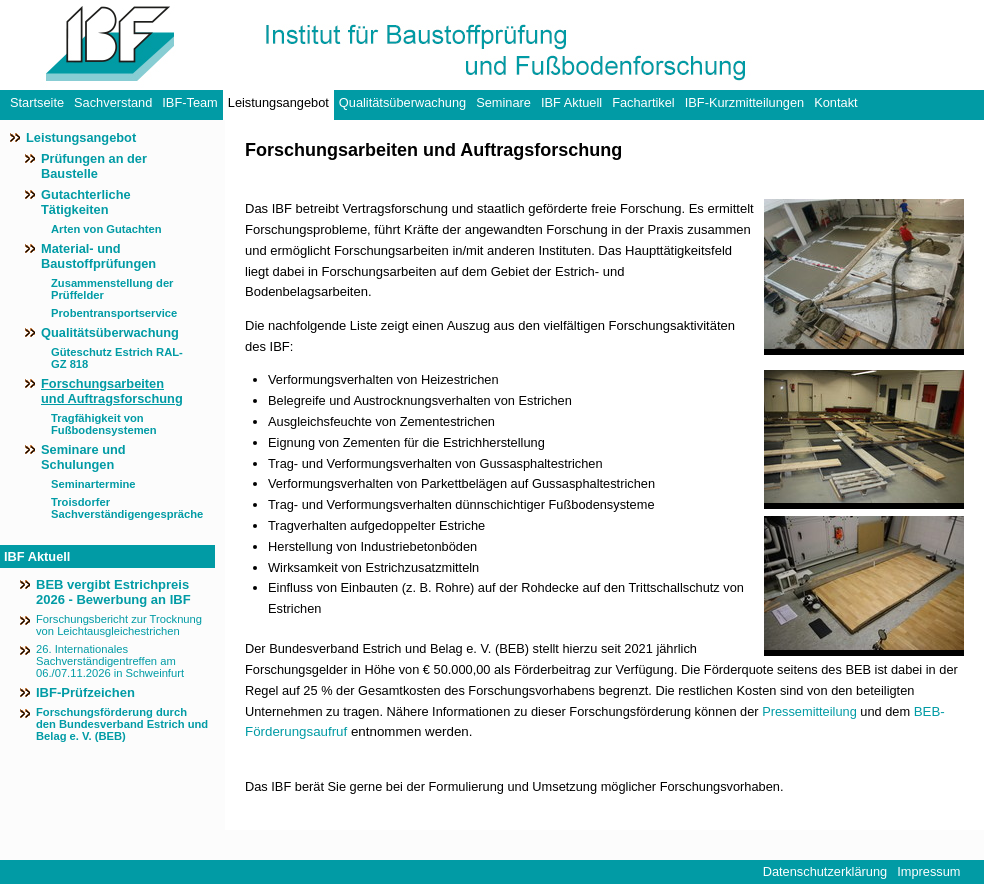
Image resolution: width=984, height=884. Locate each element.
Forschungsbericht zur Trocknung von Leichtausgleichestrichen (119, 625)
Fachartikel (643, 102)
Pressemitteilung (809, 711)
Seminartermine (93, 484)
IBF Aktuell (571, 102)
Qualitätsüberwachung (402, 102)
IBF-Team (189, 102)
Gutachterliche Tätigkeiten (86, 202)
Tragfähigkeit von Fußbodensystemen (104, 424)
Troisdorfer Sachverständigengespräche (120, 508)
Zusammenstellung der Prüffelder (112, 289)
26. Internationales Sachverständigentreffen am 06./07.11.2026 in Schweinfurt (110, 661)
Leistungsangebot (278, 102)
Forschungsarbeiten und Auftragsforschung (112, 391)
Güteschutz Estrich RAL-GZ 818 (117, 358)
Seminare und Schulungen (83, 457)
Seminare (503, 102)
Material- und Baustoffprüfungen (98, 256)
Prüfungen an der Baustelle (94, 166)
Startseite (37, 102)
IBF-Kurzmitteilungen (744, 102)
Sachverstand (113, 102)
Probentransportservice (114, 313)
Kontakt (835, 102)
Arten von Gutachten (106, 229)
